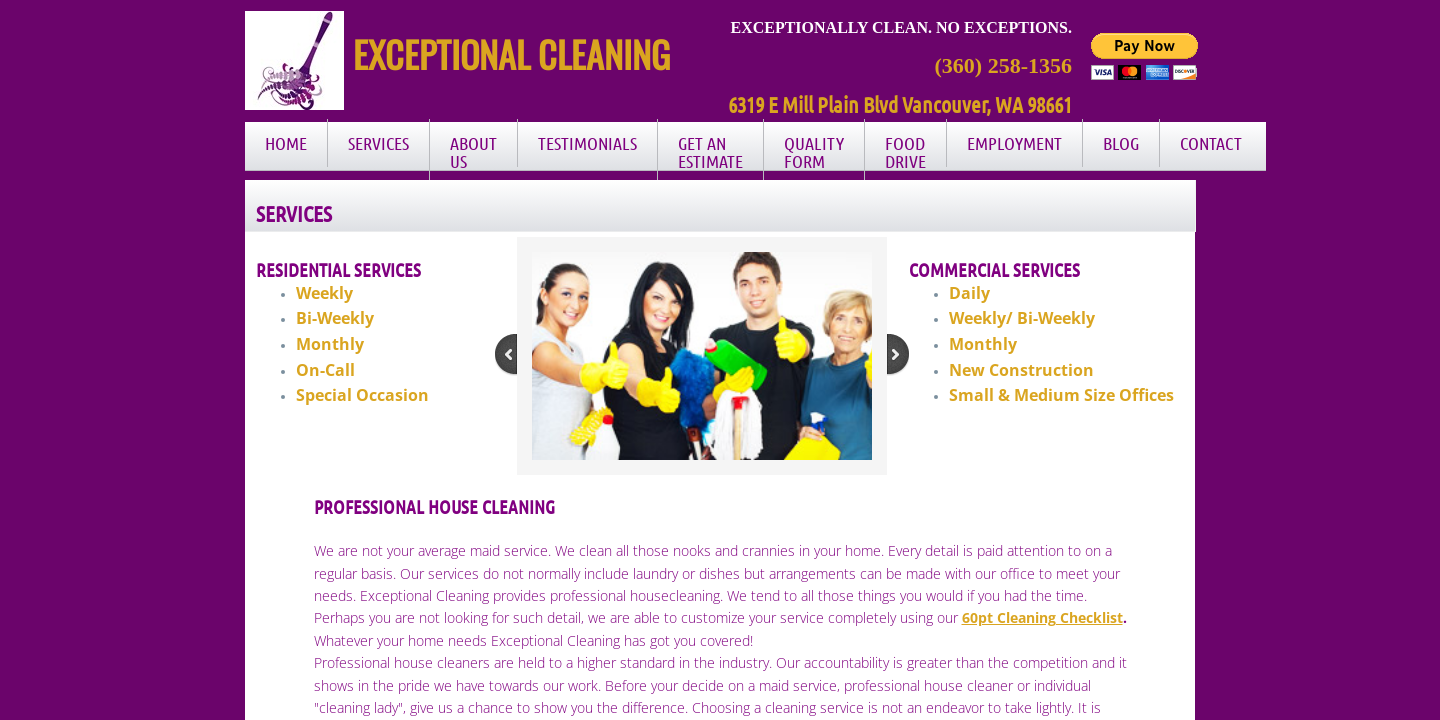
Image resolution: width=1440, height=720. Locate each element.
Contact (1211, 143)
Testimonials (587, 143)
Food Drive (905, 152)
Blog (1121, 143)
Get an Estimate (710, 152)
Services (378, 143)
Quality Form (814, 152)
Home (286, 143)
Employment (1014, 143)
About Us (473, 152)
